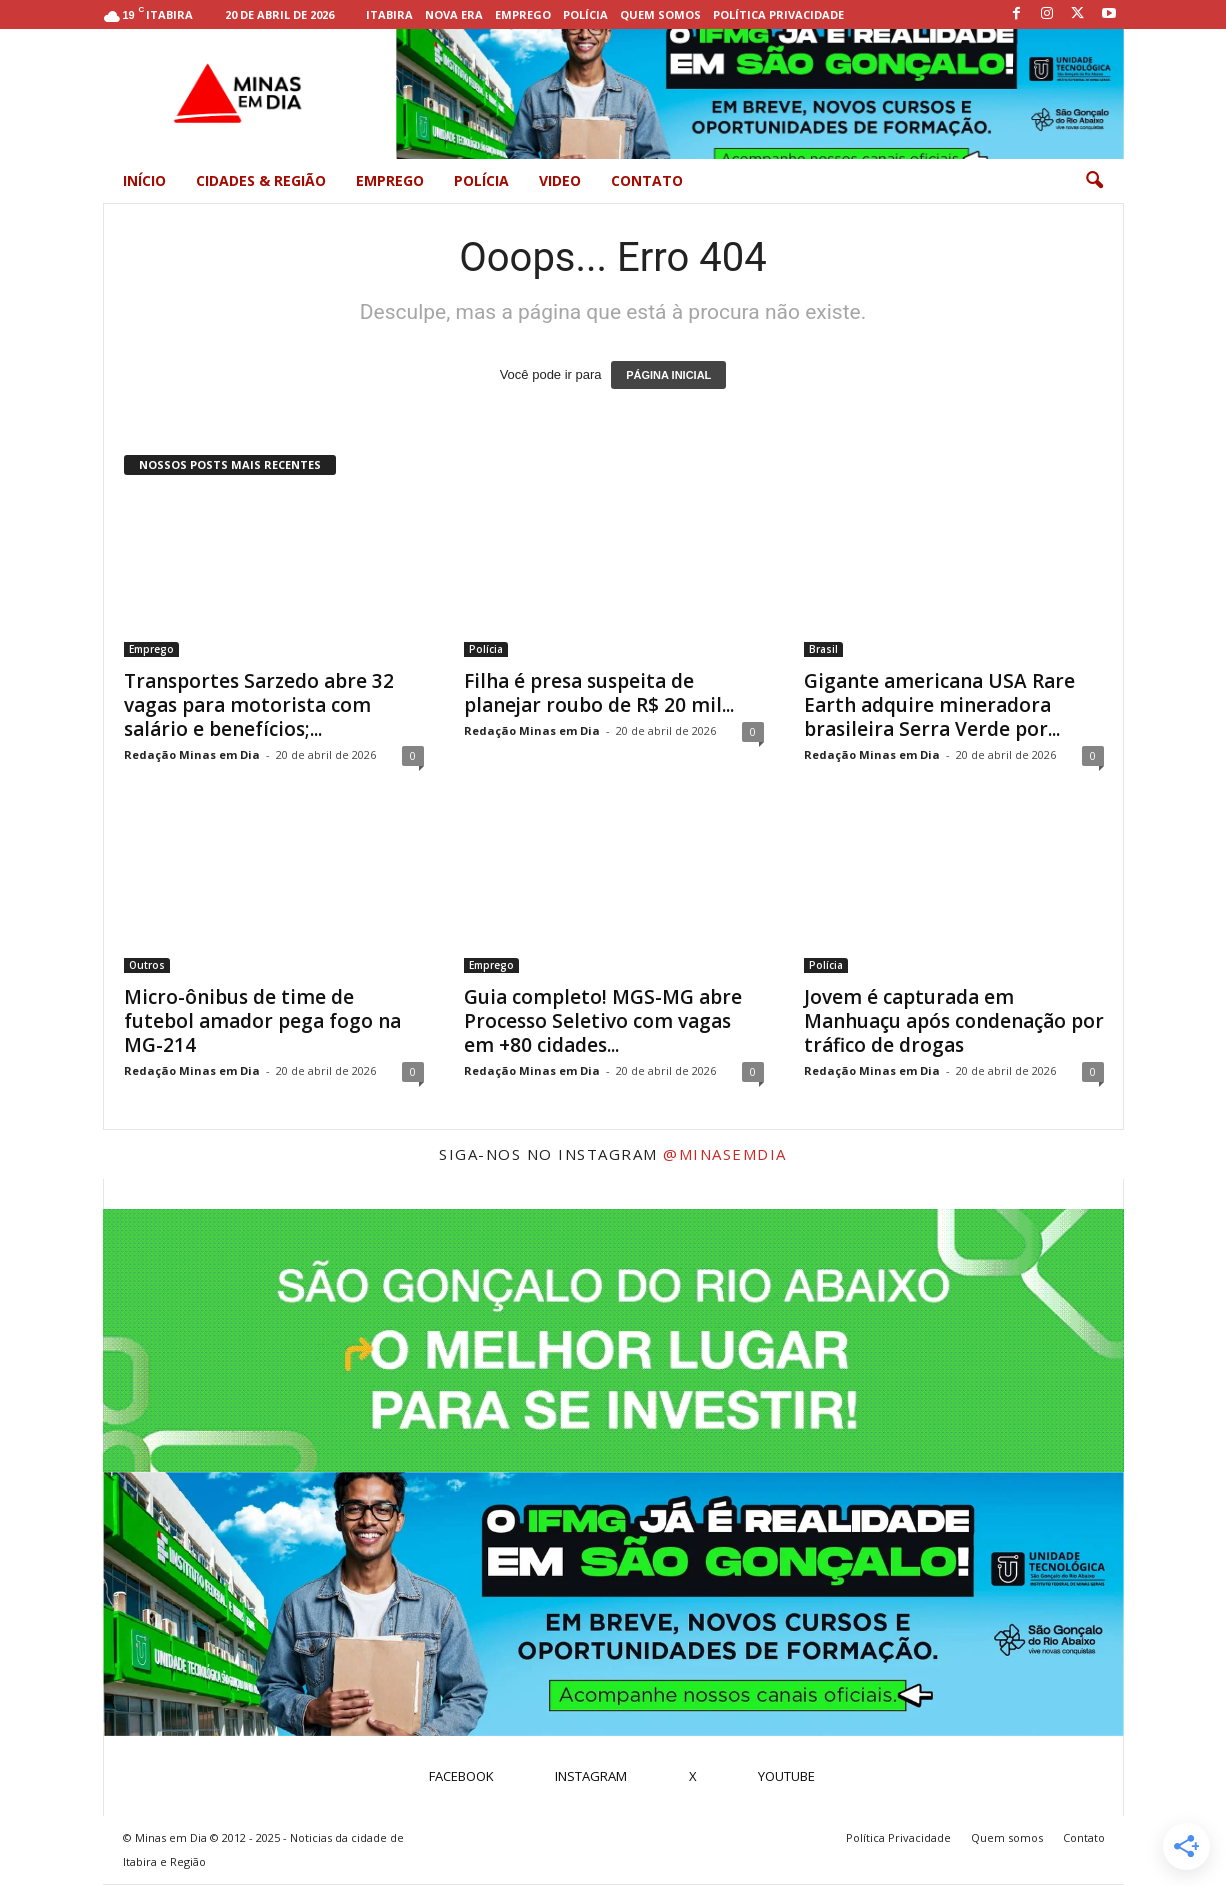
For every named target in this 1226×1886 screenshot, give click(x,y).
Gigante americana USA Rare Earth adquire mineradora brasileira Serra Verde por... (939, 705)
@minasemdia (725, 1154)
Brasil (823, 649)
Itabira (389, 14)
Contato (647, 180)
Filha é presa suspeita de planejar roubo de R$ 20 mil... (599, 693)
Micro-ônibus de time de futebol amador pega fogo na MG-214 (262, 1021)
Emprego (523, 14)
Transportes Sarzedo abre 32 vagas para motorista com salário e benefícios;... (259, 705)
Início (144, 180)
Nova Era (454, 14)
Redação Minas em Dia (192, 754)
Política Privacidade (778, 14)
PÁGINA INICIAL (668, 375)
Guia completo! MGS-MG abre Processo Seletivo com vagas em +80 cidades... (603, 1021)
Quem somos (660, 14)
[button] (1094, 181)
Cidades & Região (261, 180)
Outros (147, 965)
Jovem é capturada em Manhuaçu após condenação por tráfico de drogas (954, 1021)
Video (560, 180)
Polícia (585, 14)
